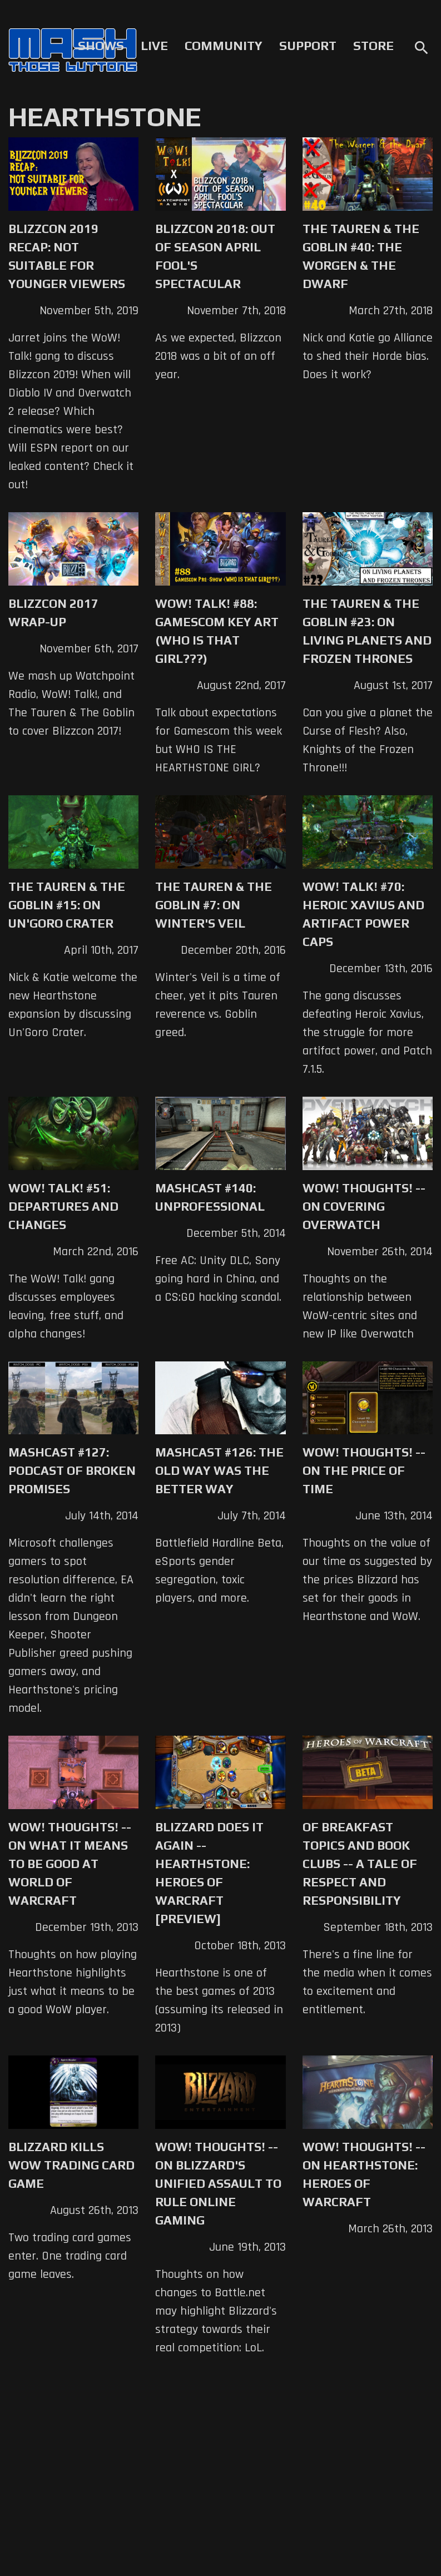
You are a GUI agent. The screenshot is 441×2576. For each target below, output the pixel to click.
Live (154, 45)
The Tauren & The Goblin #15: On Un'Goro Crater (66, 904)
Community (223, 45)
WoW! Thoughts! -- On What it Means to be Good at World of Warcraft (69, 1864)
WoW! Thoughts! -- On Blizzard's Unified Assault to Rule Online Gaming (218, 2183)
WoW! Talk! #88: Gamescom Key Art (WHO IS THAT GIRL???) (217, 631)
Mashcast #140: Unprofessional (210, 1197)
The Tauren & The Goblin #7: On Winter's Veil (213, 904)
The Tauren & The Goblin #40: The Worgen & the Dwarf (361, 256)
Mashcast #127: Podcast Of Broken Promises (72, 1470)
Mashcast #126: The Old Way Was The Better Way (219, 1470)
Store (373, 45)
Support (307, 45)
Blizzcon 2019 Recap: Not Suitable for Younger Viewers (66, 256)
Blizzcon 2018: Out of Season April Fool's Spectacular (215, 256)
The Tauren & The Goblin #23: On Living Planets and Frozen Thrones (367, 631)
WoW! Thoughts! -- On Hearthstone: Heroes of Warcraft (364, 2174)
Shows (101, 45)
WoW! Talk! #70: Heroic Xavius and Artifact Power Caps (363, 914)
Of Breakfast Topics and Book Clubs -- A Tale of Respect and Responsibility (360, 1864)
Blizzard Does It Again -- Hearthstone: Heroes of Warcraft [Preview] (209, 1873)
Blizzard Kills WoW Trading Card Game (71, 2165)
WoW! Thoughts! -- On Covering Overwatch (364, 1206)
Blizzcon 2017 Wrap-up (53, 612)
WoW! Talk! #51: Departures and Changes (63, 1206)
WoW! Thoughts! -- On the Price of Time (364, 1470)
